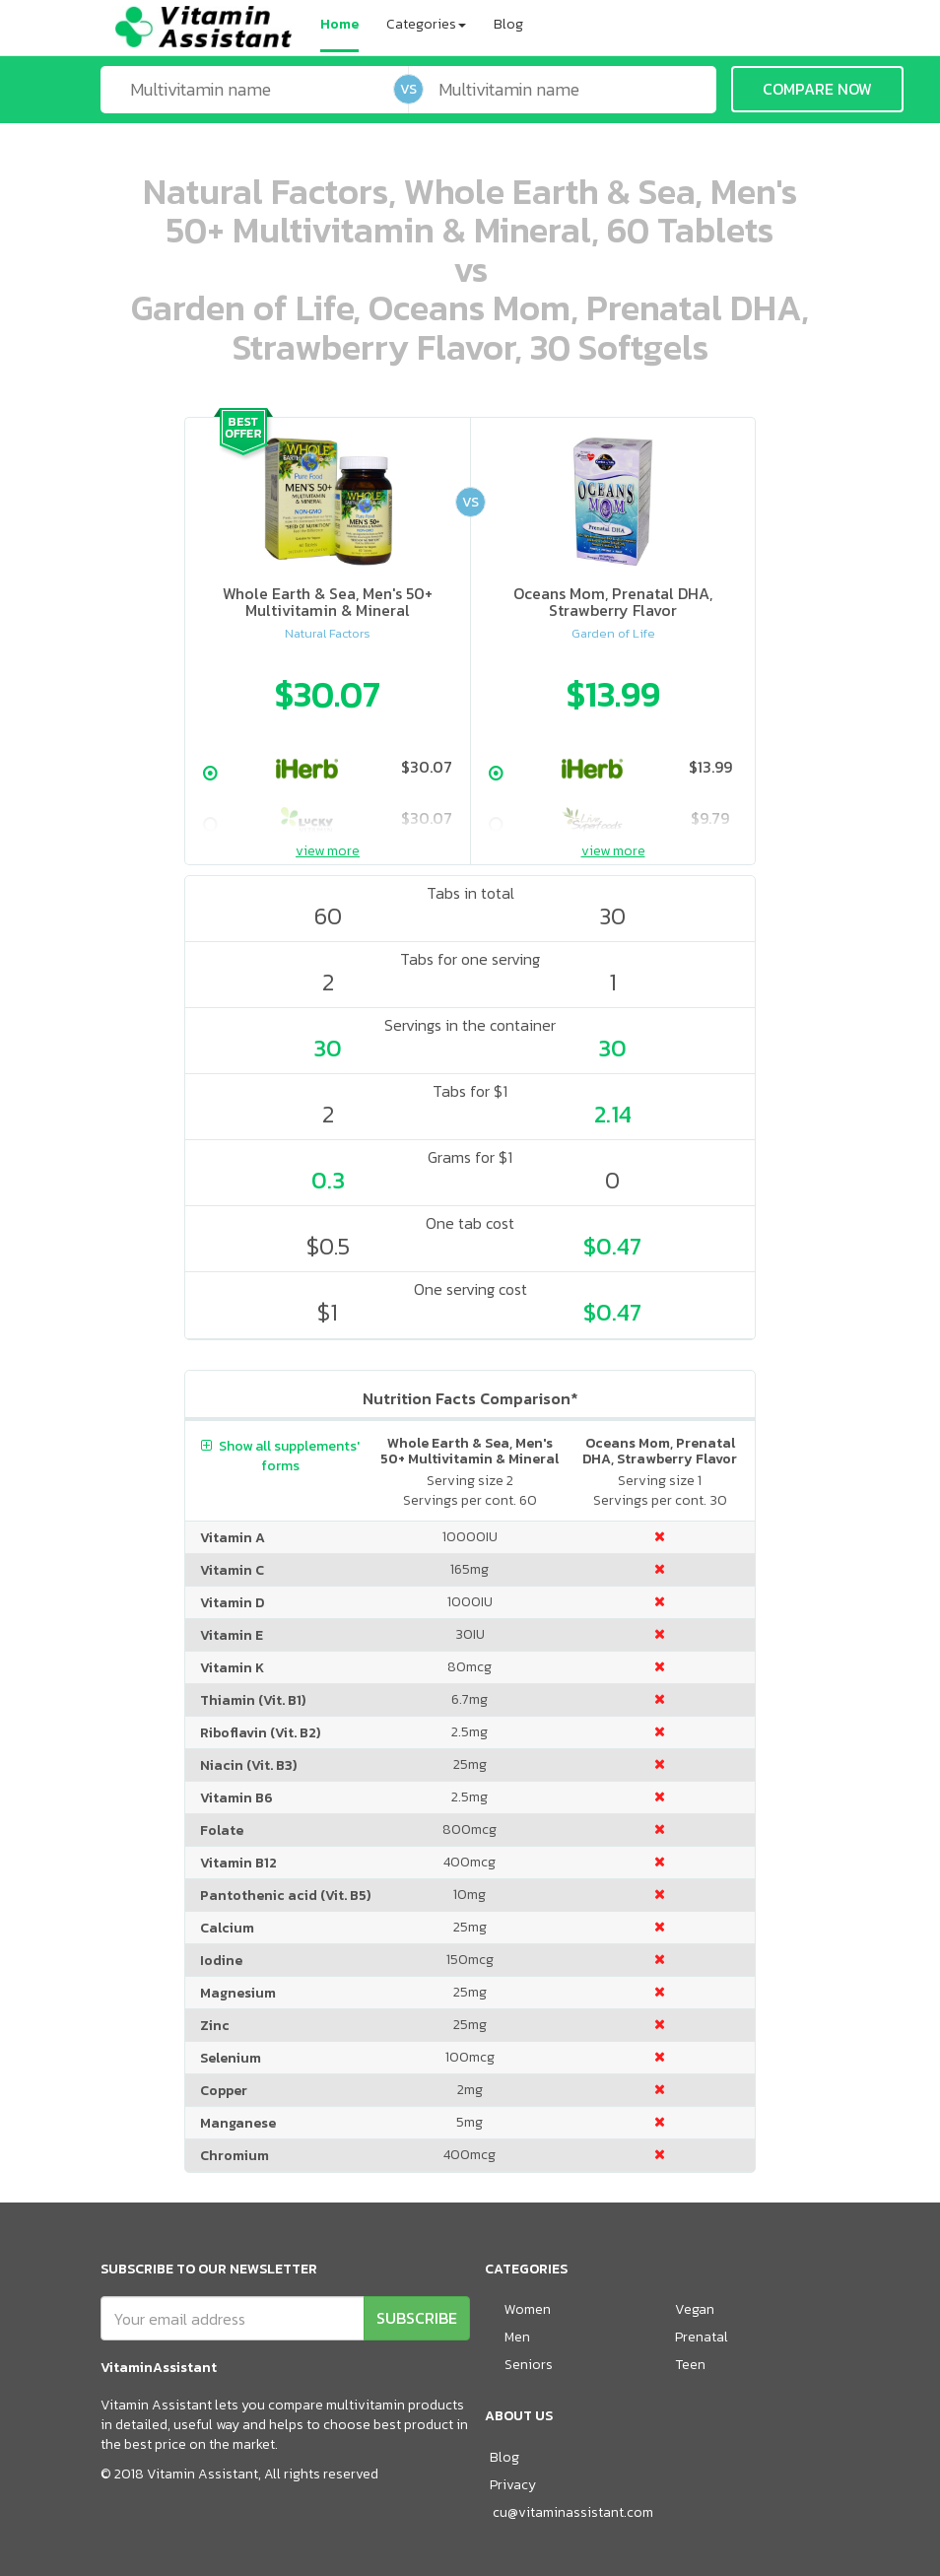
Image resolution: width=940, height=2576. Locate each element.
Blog (508, 24)
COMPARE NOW (817, 89)
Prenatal (701, 2337)
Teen (690, 2364)
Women (527, 2309)
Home (339, 24)
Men (517, 2337)
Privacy (513, 2484)
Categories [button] (426, 24)
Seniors (528, 2364)
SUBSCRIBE (416, 2318)
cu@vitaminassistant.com (573, 2512)
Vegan (694, 2309)
